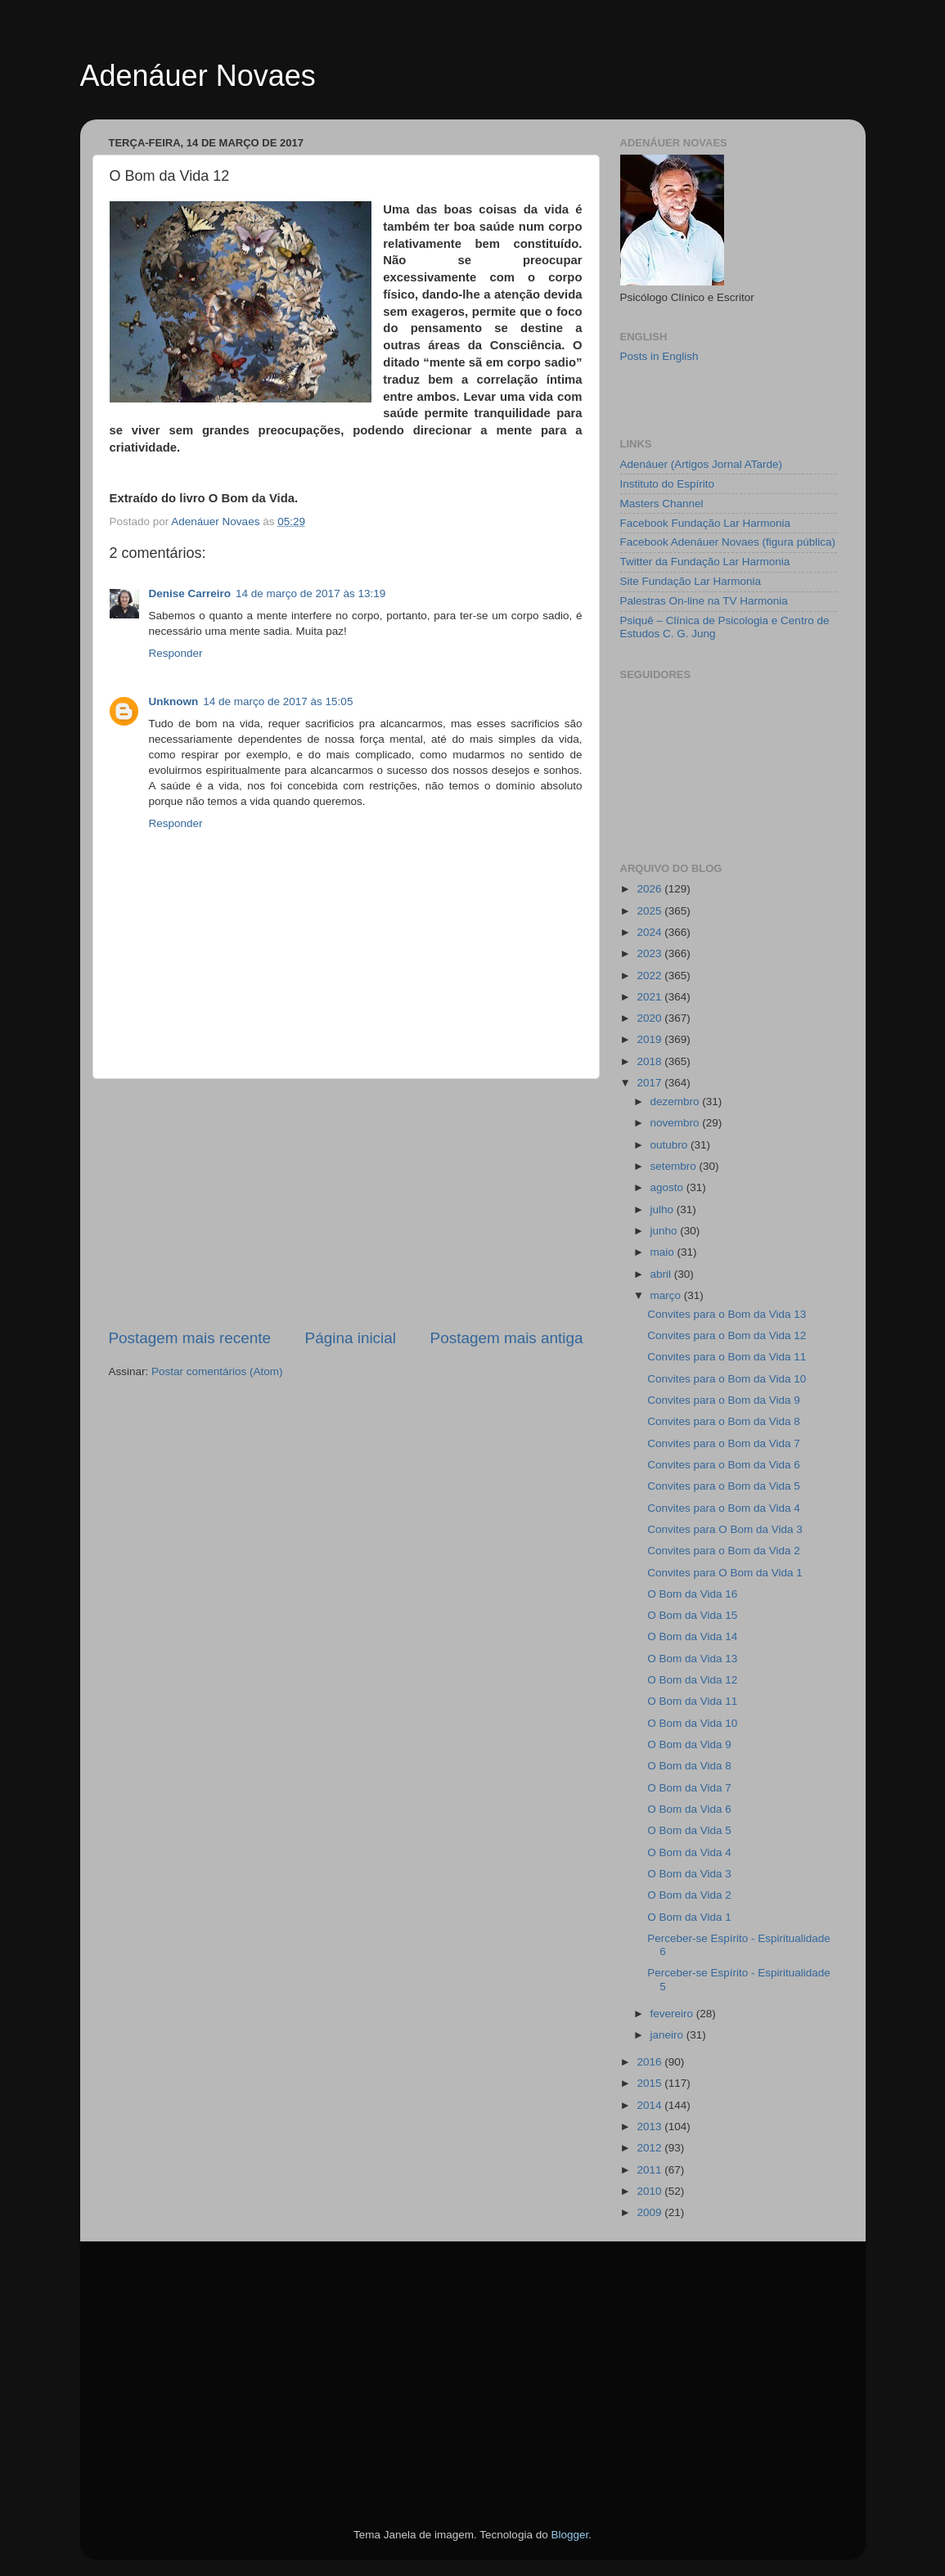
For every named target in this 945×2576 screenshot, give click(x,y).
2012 (650, 2148)
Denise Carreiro (190, 593)
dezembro (676, 1101)
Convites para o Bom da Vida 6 (723, 1465)
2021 (650, 997)
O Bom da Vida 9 (689, 1744)
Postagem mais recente (190, 1337)
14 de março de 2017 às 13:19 (310, 593)
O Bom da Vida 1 (689, 1917)
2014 (650, 2105)
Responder (176, 653)
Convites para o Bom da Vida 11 (726, 1357)
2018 (650, 1061)
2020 (650, 1018)
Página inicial (350, 1337)
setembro (675, 1166)
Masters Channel (662, 503)
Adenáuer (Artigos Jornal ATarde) (701, 464)
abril (662, 1274)
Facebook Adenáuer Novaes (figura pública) (727, 542)
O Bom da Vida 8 (689, 1766)
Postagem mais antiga (506, 1337)
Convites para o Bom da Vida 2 (723, 1550)
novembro (676, 1123)
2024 (650, 932)
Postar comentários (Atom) (217, 1371)
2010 (650, 2191)
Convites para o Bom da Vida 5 (723, 1486)
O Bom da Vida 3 (689, 1874)
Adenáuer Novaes (198, 75)
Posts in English (659, 356)
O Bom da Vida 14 (692, 1636)
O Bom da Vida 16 (692, 1594)
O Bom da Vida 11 (692, 1701)
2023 (650, 953)
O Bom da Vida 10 (692, 1723)
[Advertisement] (346, 1203)
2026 (650, 889)
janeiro (668, 2035)
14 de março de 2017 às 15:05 (278, 701)
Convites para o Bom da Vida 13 (726, 1314)
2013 (650, 2126)
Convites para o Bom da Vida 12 (726, 1335)
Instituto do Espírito (667, 484)
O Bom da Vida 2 (689, 1895)
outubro (670, 1145)
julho (663, 1209)
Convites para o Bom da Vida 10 (726, 1379)
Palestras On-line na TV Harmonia (704, 601)
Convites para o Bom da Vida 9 (723, 1400)
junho (665, 1231)
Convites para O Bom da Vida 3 (725, 1529)
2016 (650, 2062)
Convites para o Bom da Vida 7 (723, 1443)
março (667, 1295)
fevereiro (673, 2013)
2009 (650, 2212)
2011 (650, 2170)
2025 (650, 911)
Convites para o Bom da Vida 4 (723, 1508)
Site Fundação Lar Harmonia (691, 581)
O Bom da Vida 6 (689, 1809)
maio (663, 1252)
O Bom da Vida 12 (692, 1680)
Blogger (569, 2535)
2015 (650, 2083)
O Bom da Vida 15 (692, 1615)
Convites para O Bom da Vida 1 (725, 1573)
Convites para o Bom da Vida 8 (723, 1421)
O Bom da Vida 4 (689, 1852)
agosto (668, 1187)
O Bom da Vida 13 (692, 1658)
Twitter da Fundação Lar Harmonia (705, 561)
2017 (650, 1083)
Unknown (174, 701)
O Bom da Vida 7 (689, 1788)
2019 (650, 1039)
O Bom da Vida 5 (689, 1830)
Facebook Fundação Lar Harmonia (705, 523)
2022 (650, 975)
